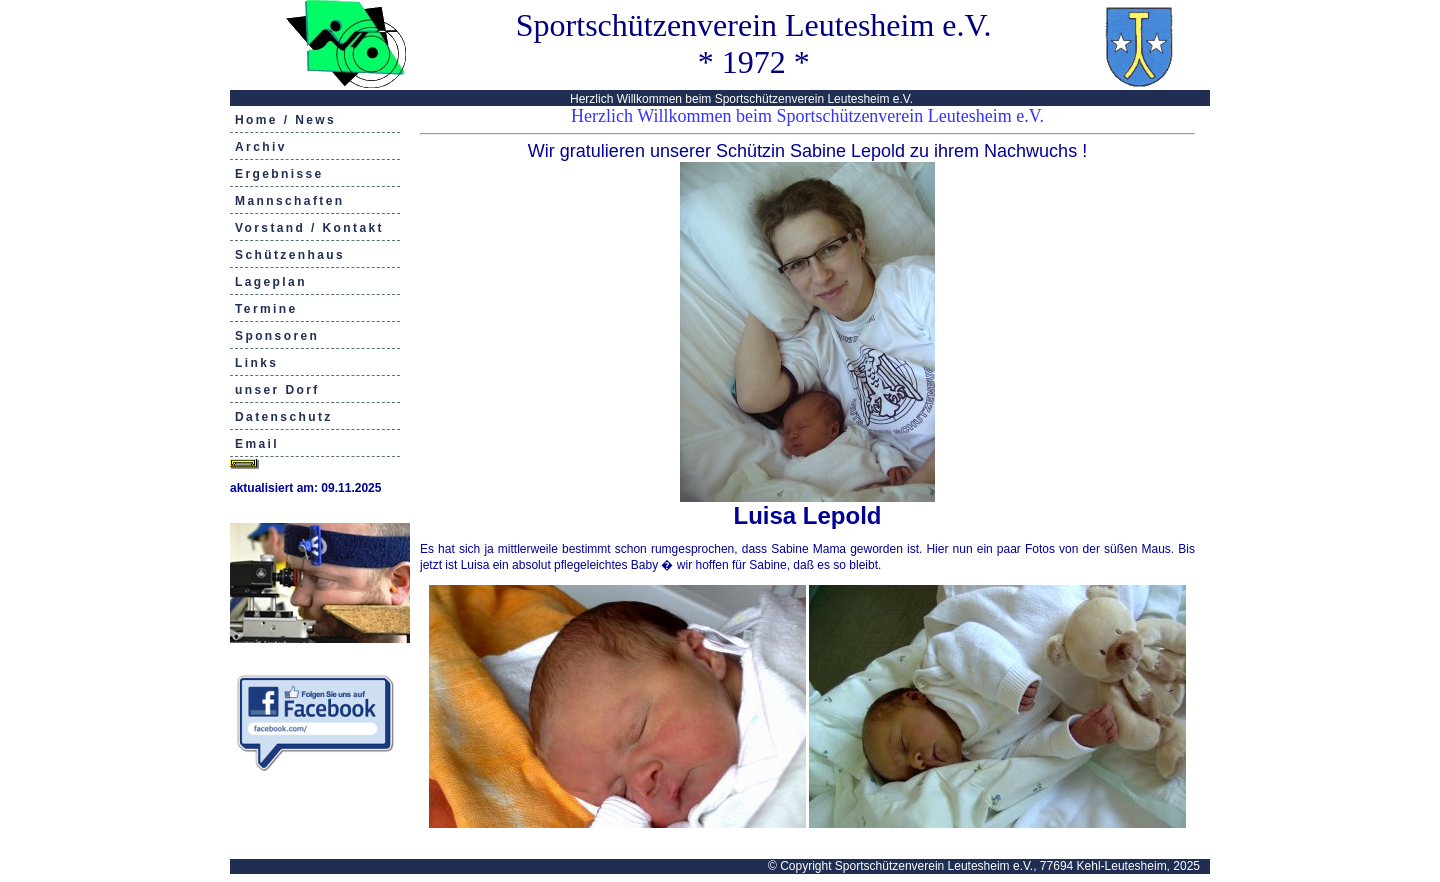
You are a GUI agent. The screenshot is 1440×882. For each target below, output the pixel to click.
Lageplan (271, 282)
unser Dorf (277, 390)
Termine (266, 309)
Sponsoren (277, 336)
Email (257, 444)
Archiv (261, 147)
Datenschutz (284, 417)
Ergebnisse (279, 174)
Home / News (285, 120)
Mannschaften (289, 201)
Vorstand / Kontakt (309, 228)
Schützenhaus (290, 255)
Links (256, 363)
